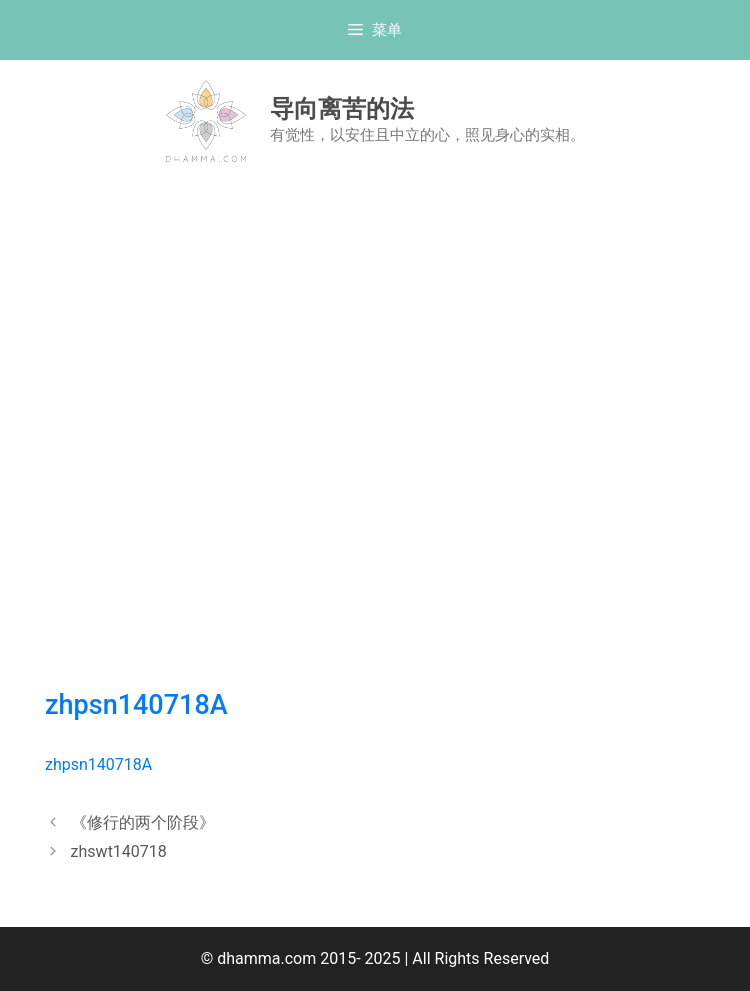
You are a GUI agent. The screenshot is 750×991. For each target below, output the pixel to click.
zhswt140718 (119, 851)
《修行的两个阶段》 (143, 822)
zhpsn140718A (136, 705)
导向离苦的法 (342, 108)
